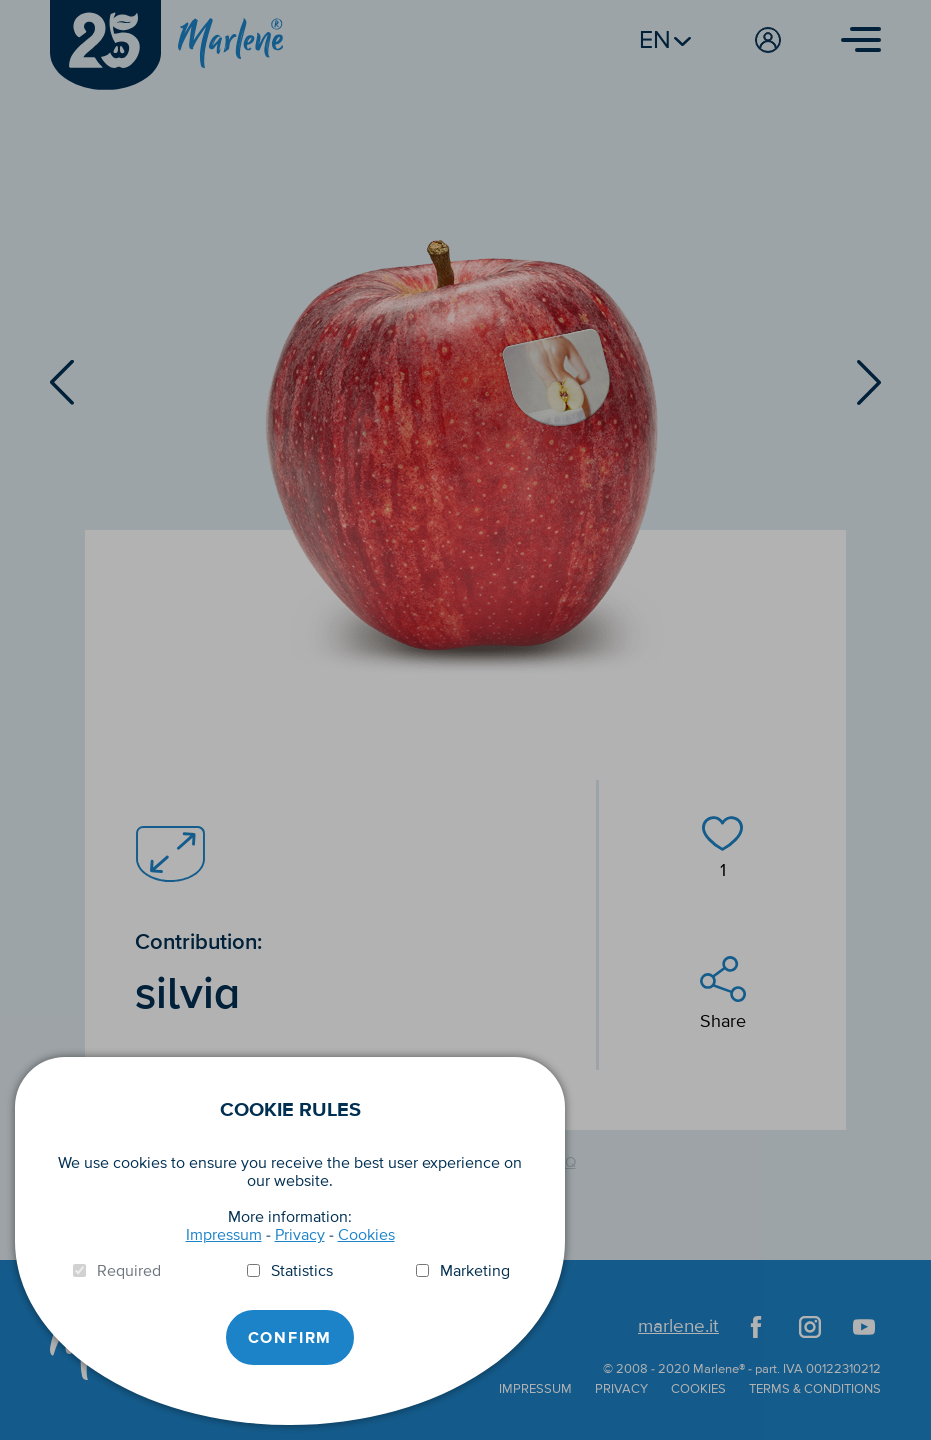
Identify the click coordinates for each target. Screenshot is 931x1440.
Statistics (302, 1271)
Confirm (290, 1338)
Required (129, 1271)
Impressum (224, 1235)
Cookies (366, 1235)
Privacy (300, 1235)
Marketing (475, 1271)
